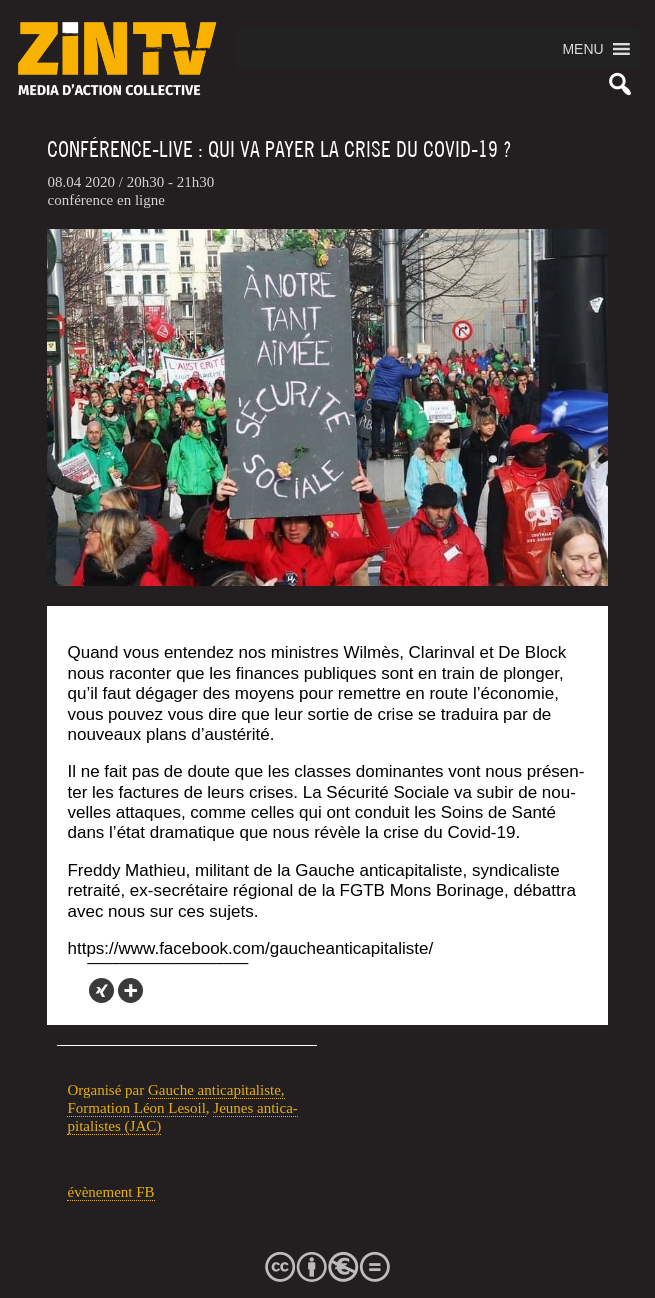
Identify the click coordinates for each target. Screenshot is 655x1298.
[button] (582, 49)
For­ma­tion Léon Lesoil (136, 1108)
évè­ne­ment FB (110, 1192)
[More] (130, 990)
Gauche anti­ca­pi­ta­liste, (216, 1090)
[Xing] (101, 990)
